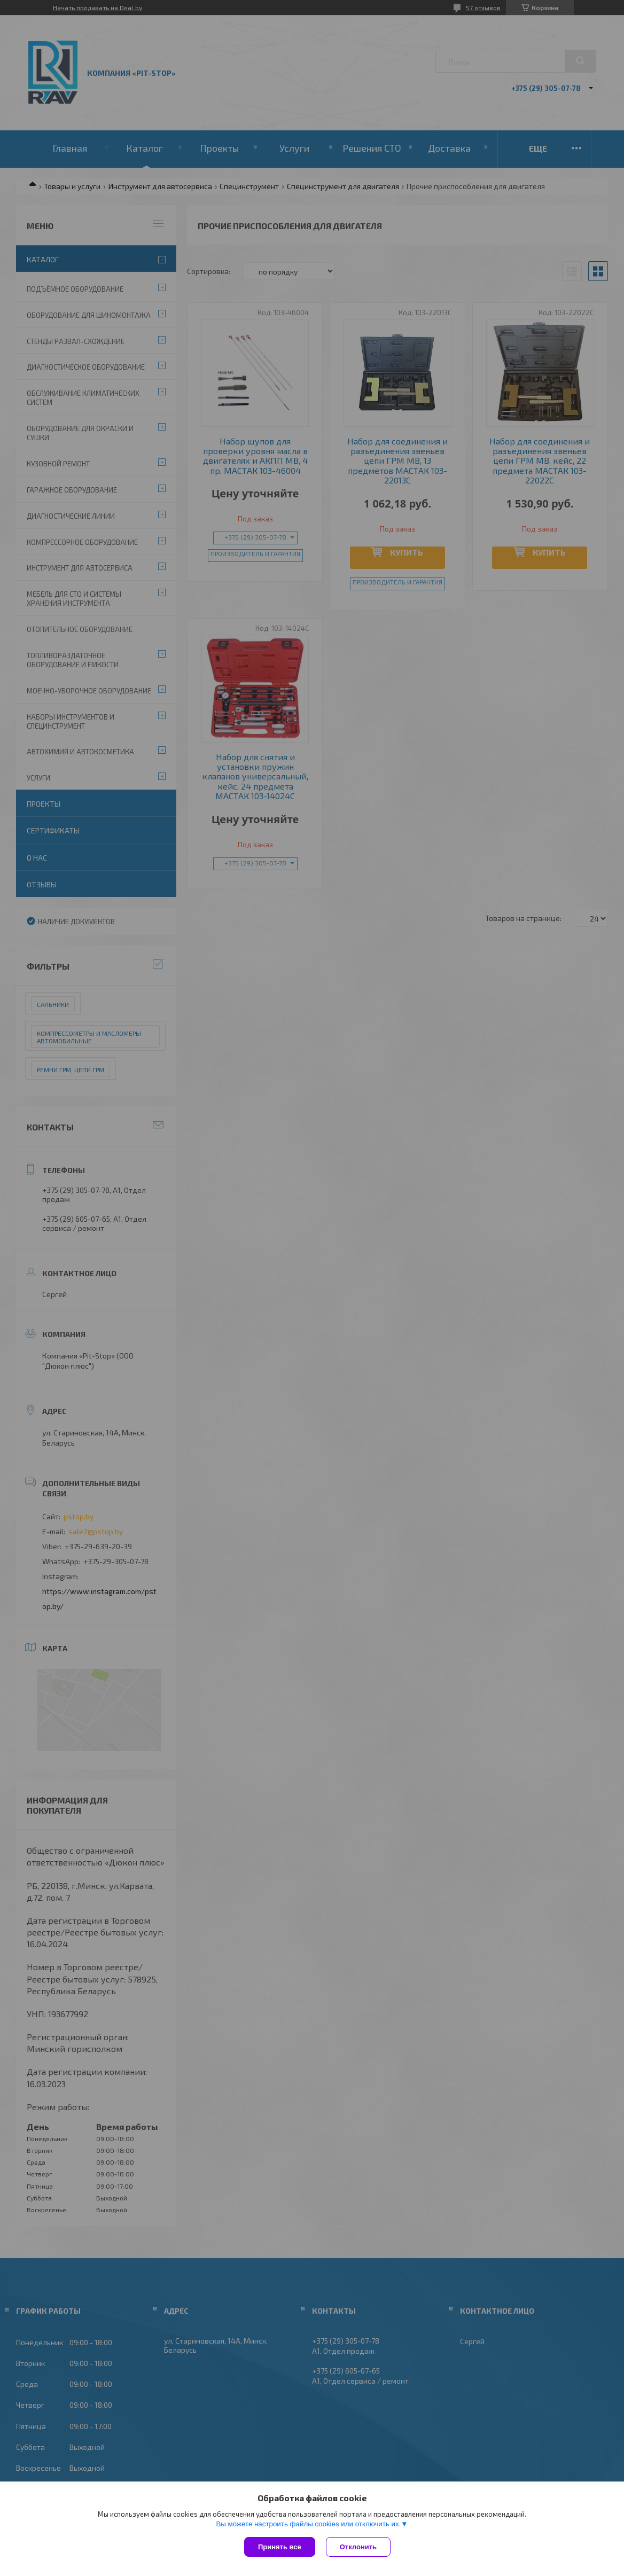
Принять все (279, 2547)
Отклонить (358, 2547)
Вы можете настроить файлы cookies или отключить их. (308, 2524)
